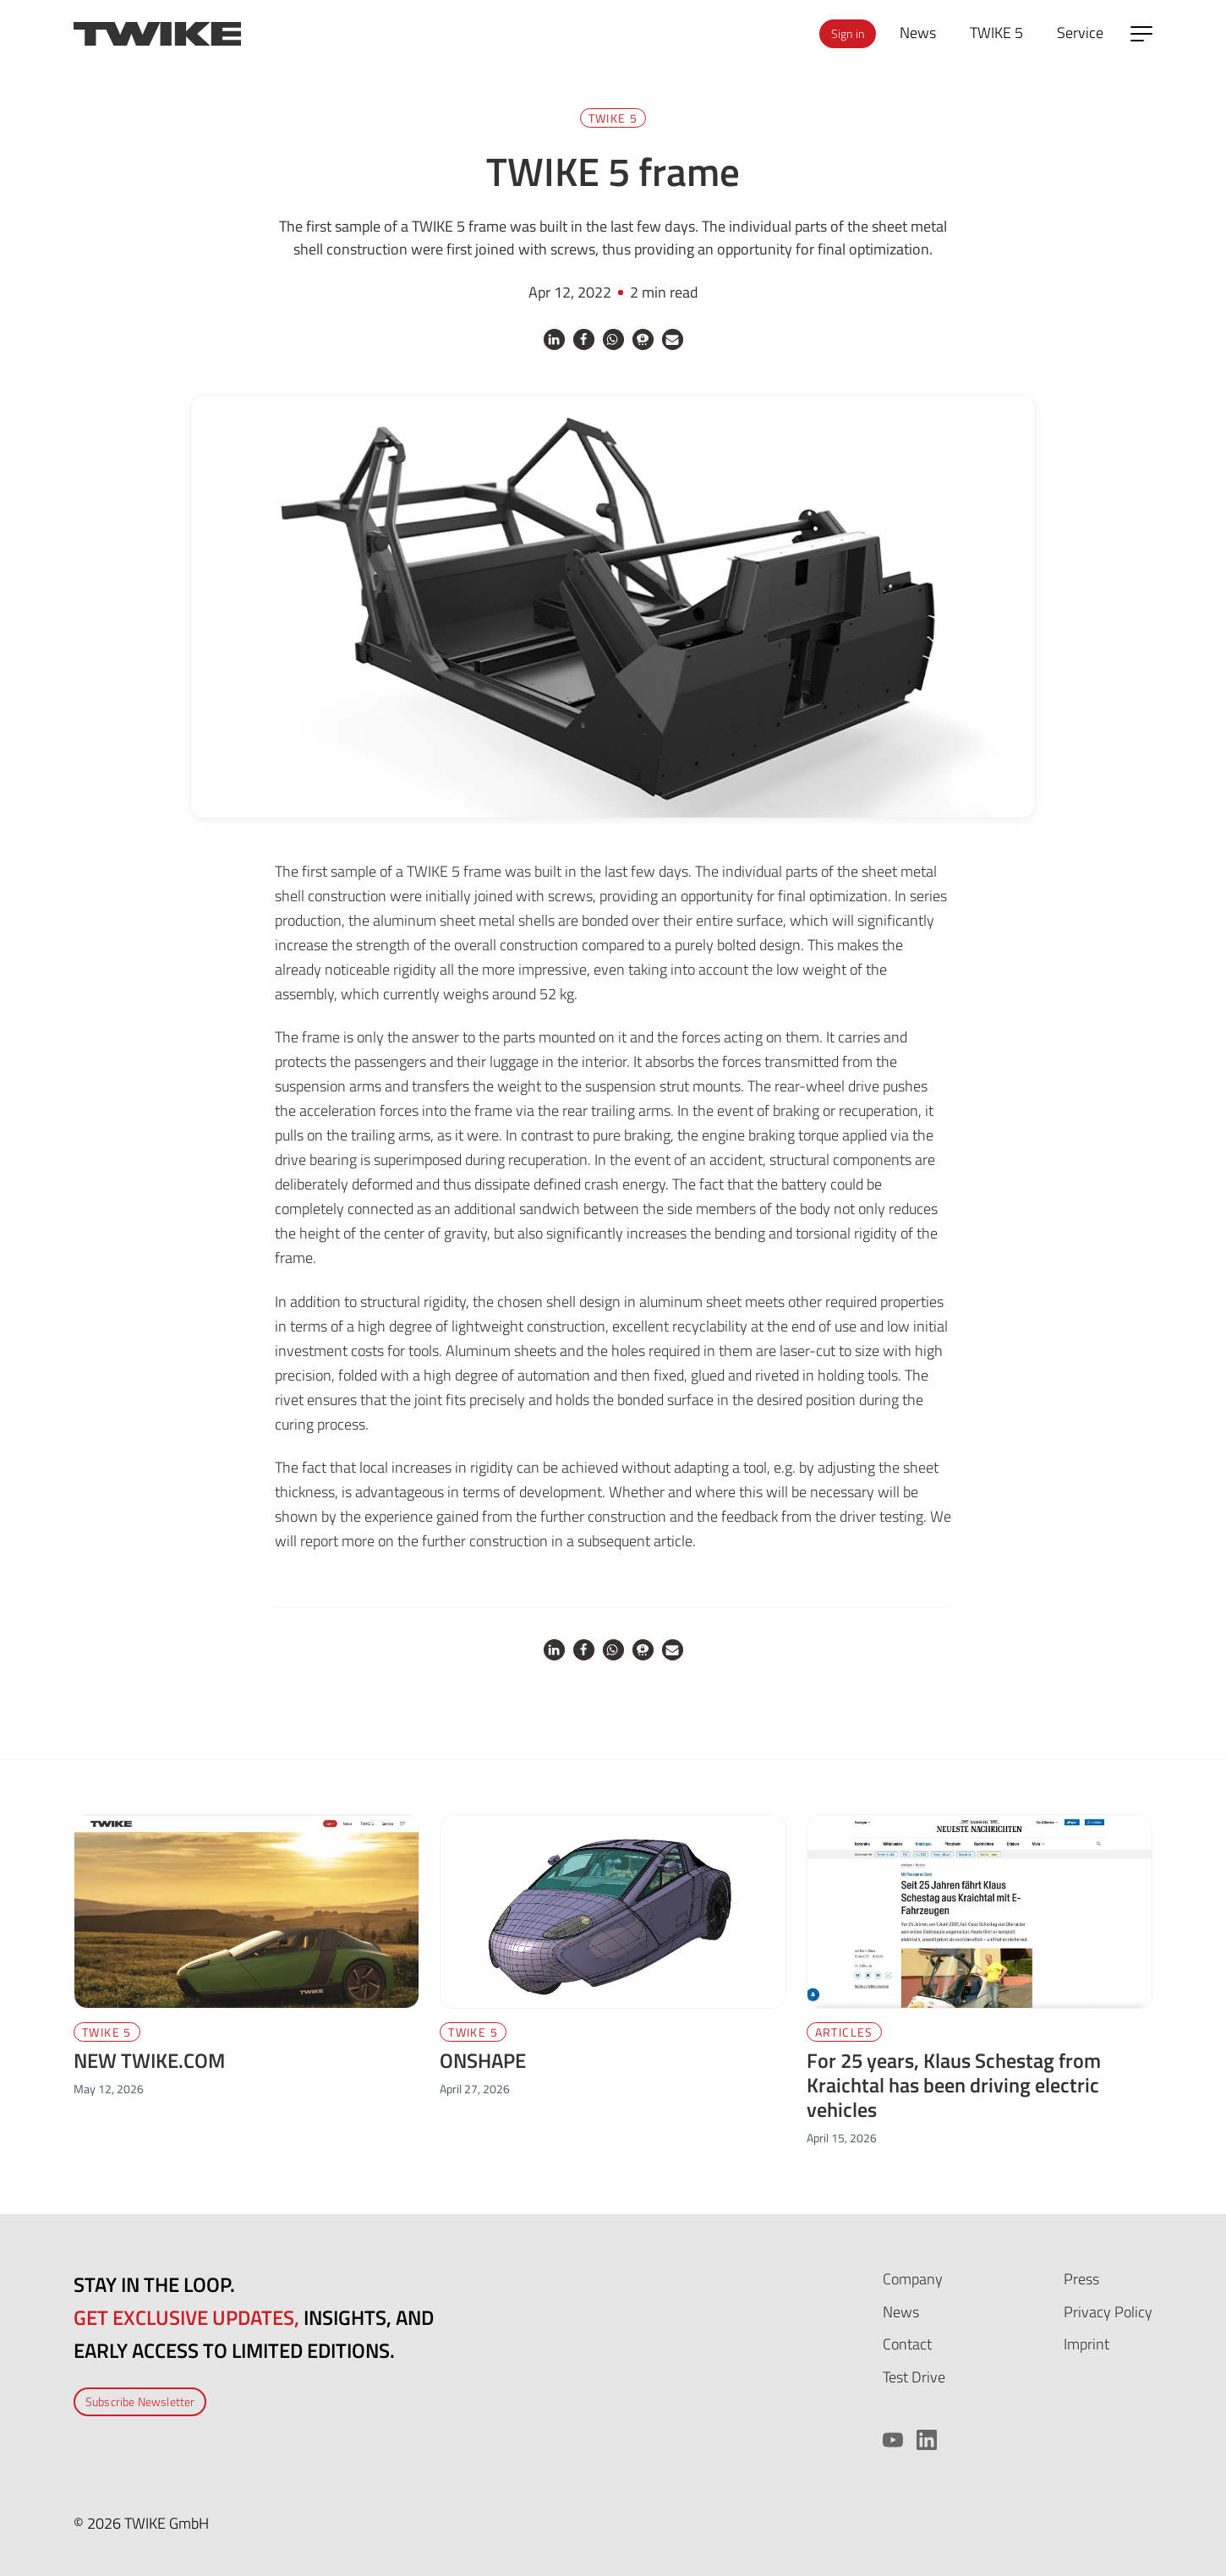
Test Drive (914, 2376)
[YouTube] (893, 2440)
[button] (554, 339)
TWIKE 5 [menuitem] (996, 32)
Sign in (847, 33)
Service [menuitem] (1080, 32)
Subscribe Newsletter (140, 2401)
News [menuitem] (918, 32)
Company (913, 2278)
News (901, 2311)
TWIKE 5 (613, 118)
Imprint (1086, 2344)
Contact (907, 2344)
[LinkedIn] (927, 2440)
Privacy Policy (1108, 2311)
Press (1081, 2278)
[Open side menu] (1141, 33)
